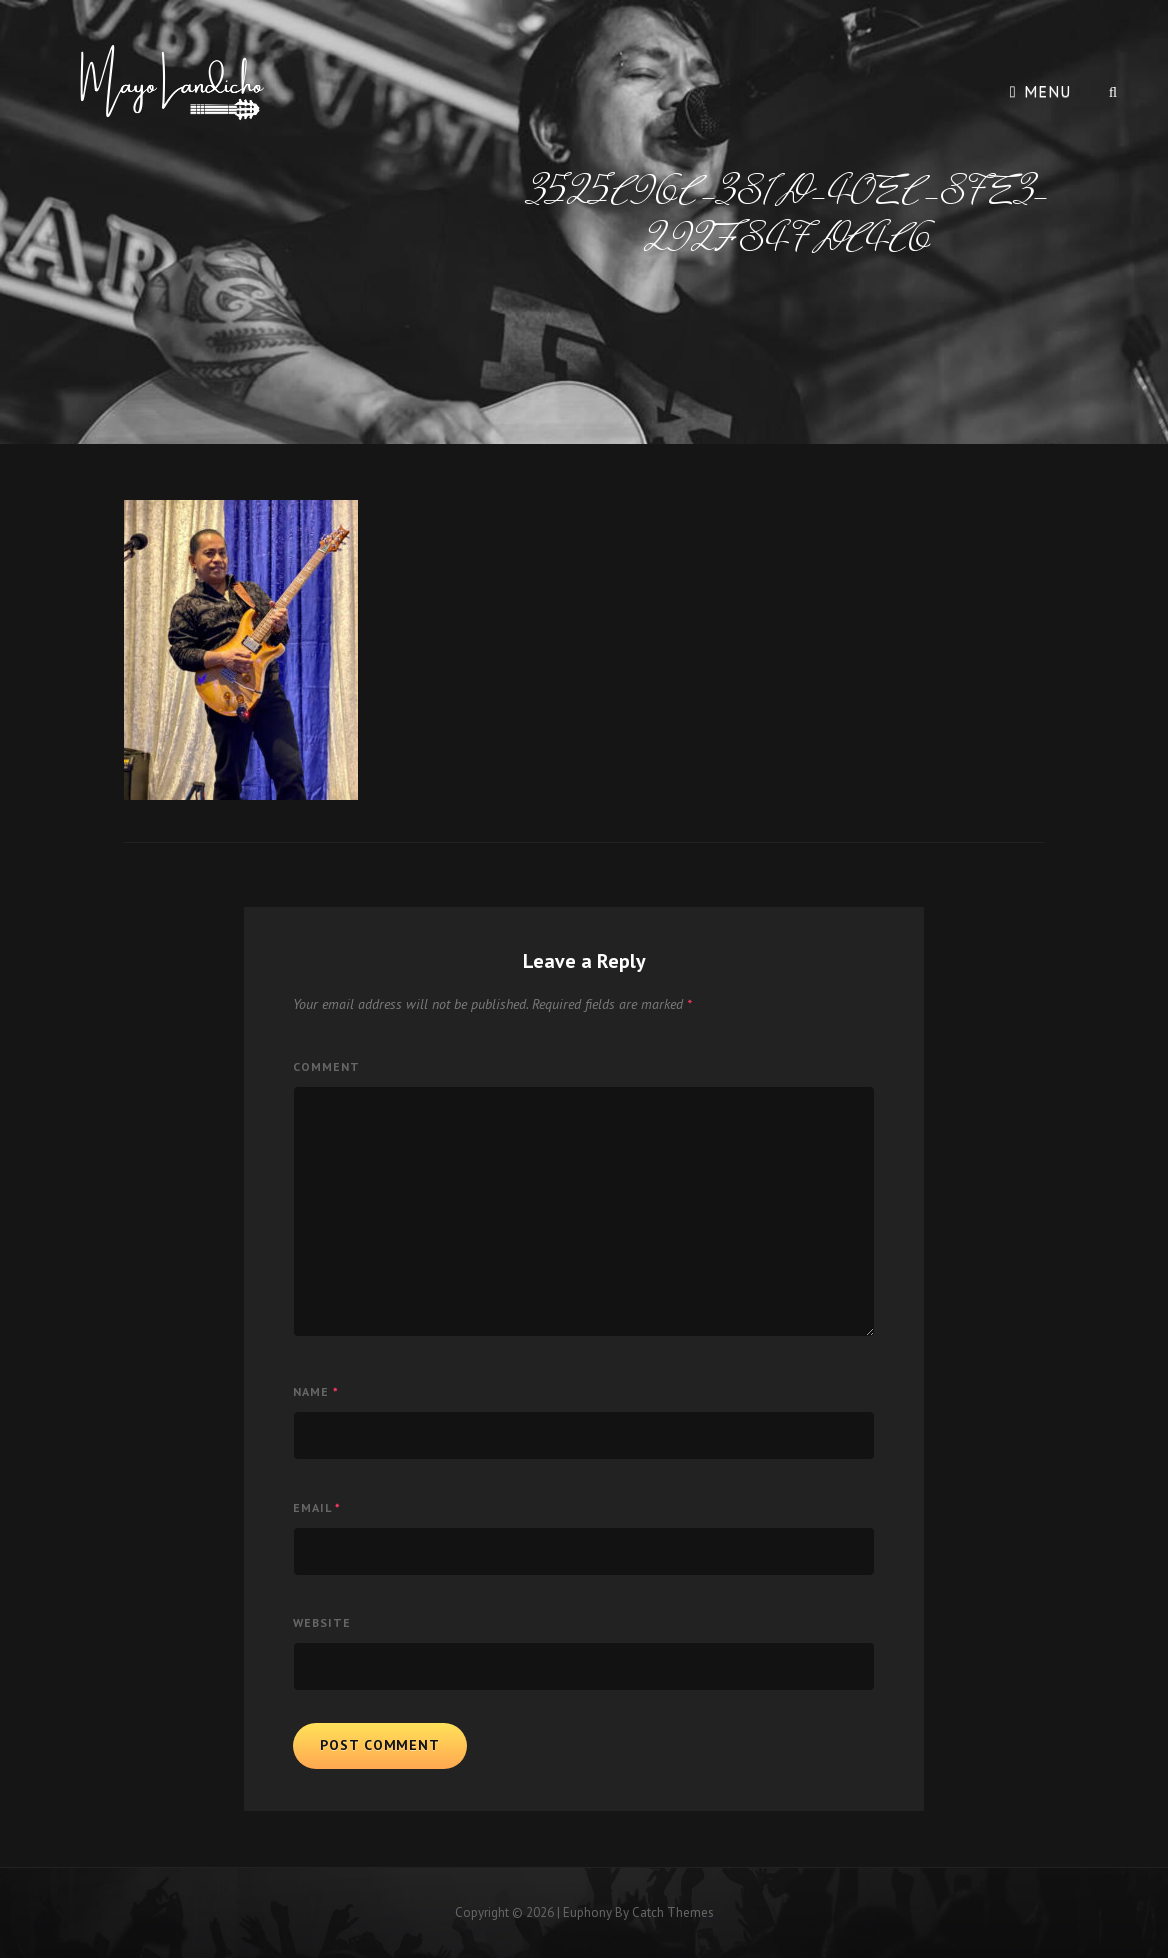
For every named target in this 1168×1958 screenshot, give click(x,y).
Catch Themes (673, 1912)
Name (316, 1391)
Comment (326, 1066)
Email (317, 1507)
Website (322, 1622)
